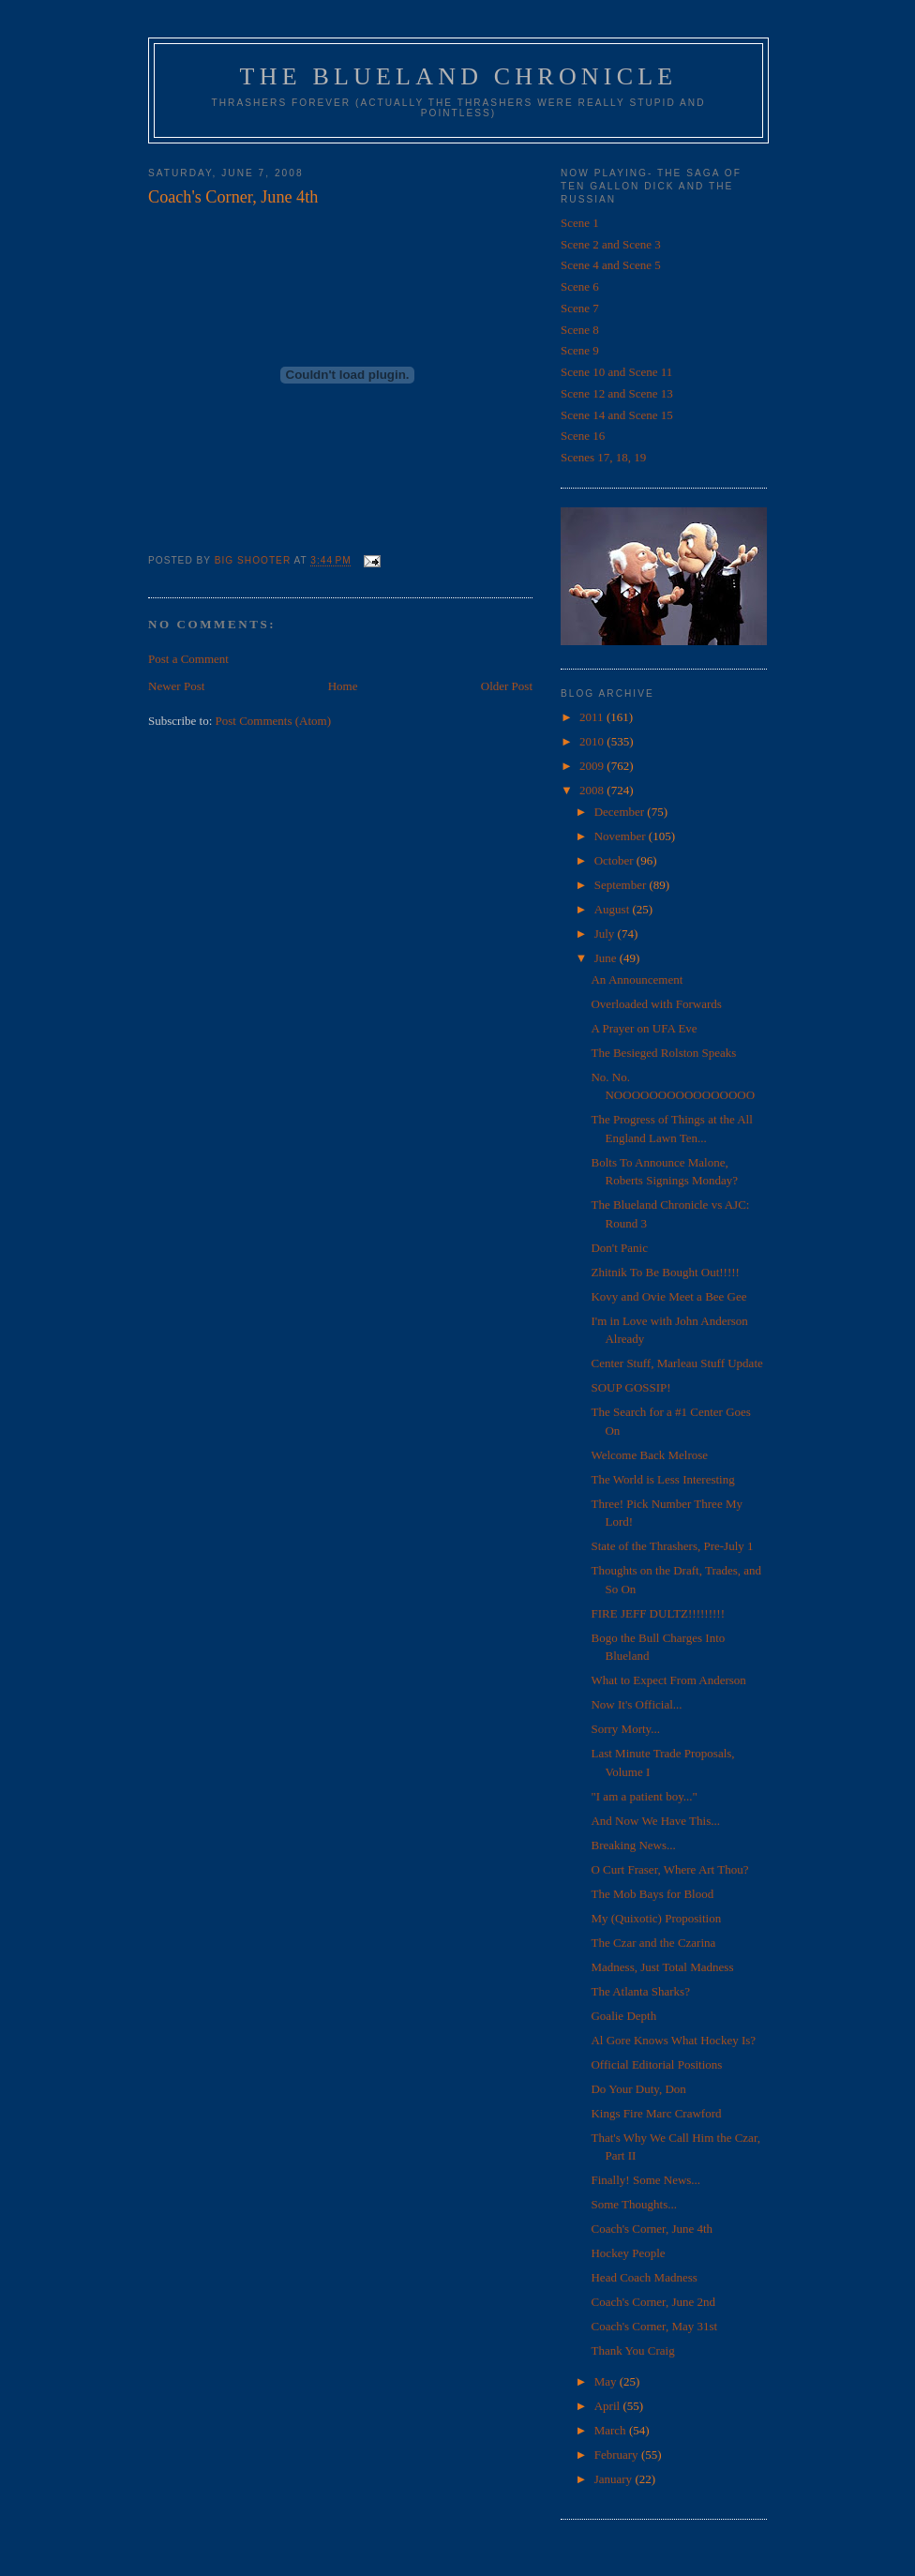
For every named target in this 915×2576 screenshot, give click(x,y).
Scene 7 (580, 308)
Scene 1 (580, 223)
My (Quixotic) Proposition (656, 1918)
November (621, 836)
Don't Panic (619, 1248)
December (621, 812)
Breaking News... (633, 1845)
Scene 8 (580, 330)
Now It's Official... (636, 1704)
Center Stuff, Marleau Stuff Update (676, 1363)
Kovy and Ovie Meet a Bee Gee (668, 1296)
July (606, 933)
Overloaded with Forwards (656, 1004)
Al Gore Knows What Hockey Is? (673, 2040)
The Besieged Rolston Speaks (663, 1053)
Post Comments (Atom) (274, 721)
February (617, 2455)
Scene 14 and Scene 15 (617, 415)
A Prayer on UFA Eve (644, 1028)
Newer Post (176, 686)
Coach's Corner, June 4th (651, 2229)
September (622, 885)
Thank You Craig (632, 2350)
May (607, 2381)
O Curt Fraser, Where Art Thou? (669, 1869)
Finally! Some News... (645, 2180)
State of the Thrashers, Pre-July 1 (672, 1546)
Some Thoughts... (634, 2204)
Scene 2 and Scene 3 (611, 244)
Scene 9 (580, 350)
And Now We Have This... (655, 1821)
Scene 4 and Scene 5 (611, 265)
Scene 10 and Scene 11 (616, 372)
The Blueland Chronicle (459, 76)
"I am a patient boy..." (644, 1796)
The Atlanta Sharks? (640, 1991)
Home (343, 686)
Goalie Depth (623, 2016)
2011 (593, 717)
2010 (593, 741)
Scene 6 (580, 286)
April (608, 2406)
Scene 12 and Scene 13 (617, 393)
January (615, 2479)
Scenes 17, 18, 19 (603, 457)
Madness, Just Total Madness (662, 1967)
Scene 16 (583, 436)
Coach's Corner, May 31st (654, 2326)
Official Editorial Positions (656, 2064)
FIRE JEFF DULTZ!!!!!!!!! (658, 1613)
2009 (593, 766)
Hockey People (628, 2253)
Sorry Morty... (625, 1729)
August (613, 909)
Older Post (506, 686)
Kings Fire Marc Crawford (656, 2113)
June (607, 958)
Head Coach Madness (644, 2277)
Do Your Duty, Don (638, 2089)
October (615, 860)
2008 (593, 790)
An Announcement (636, 979)
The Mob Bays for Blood (652, 1894)
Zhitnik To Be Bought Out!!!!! (665, 1272)
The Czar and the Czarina (653, 1943)
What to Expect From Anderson (668, 1680)
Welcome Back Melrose (649, 1455)
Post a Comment (188, 659)
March (611, 2430)
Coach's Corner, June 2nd (653, 2302)
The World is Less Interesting (662, 1479)
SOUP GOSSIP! (630, 1387)
